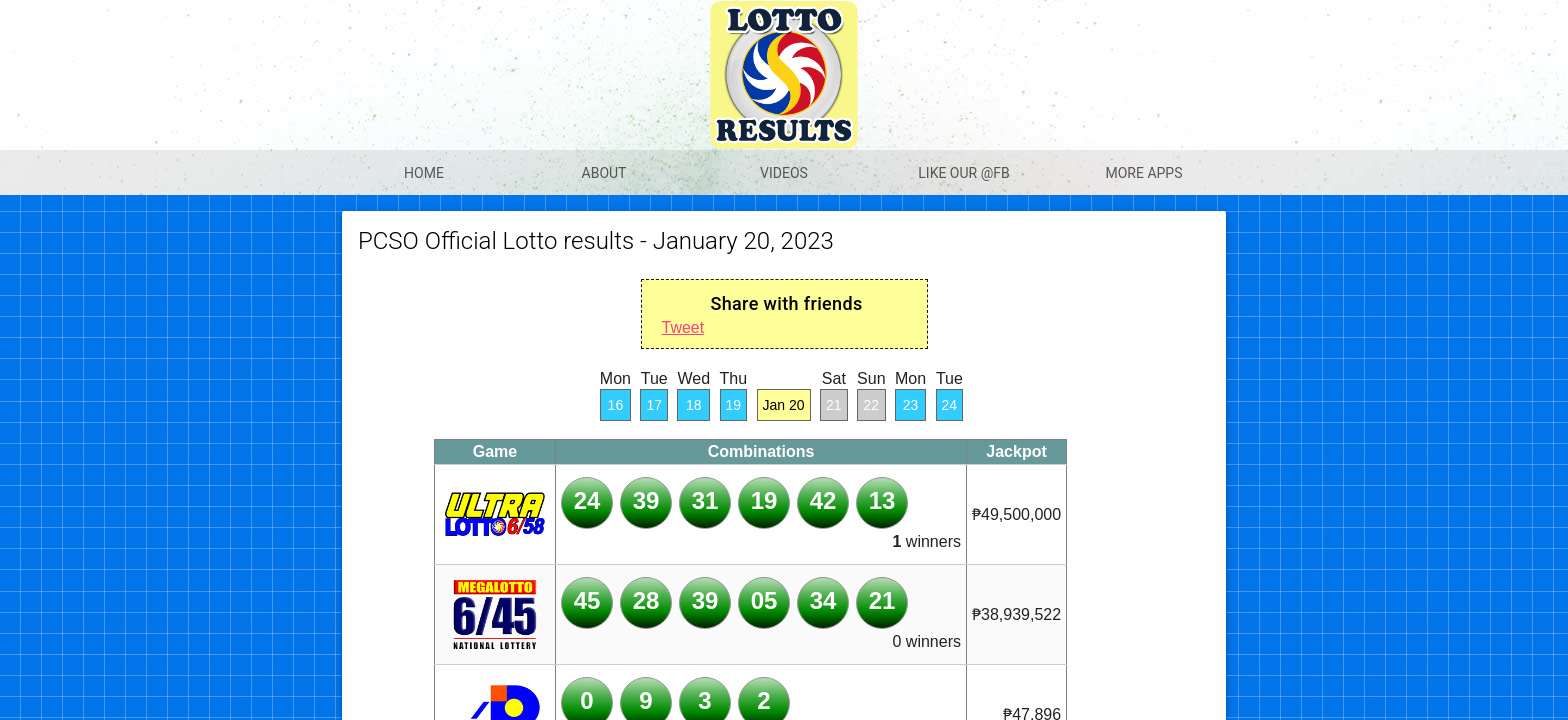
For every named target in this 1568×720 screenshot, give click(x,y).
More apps (1143, 173)
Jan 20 (784, 405)
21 (834, 405)
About (604, 173)
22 (872, 405)
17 (654, 405)
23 (911, 405)
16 (616, 405)
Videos (784, 173)
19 (734, 405)
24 (950, 405)
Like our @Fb (963, 173)
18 (694, 405)
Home (424, 173)
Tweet (683, 327)
